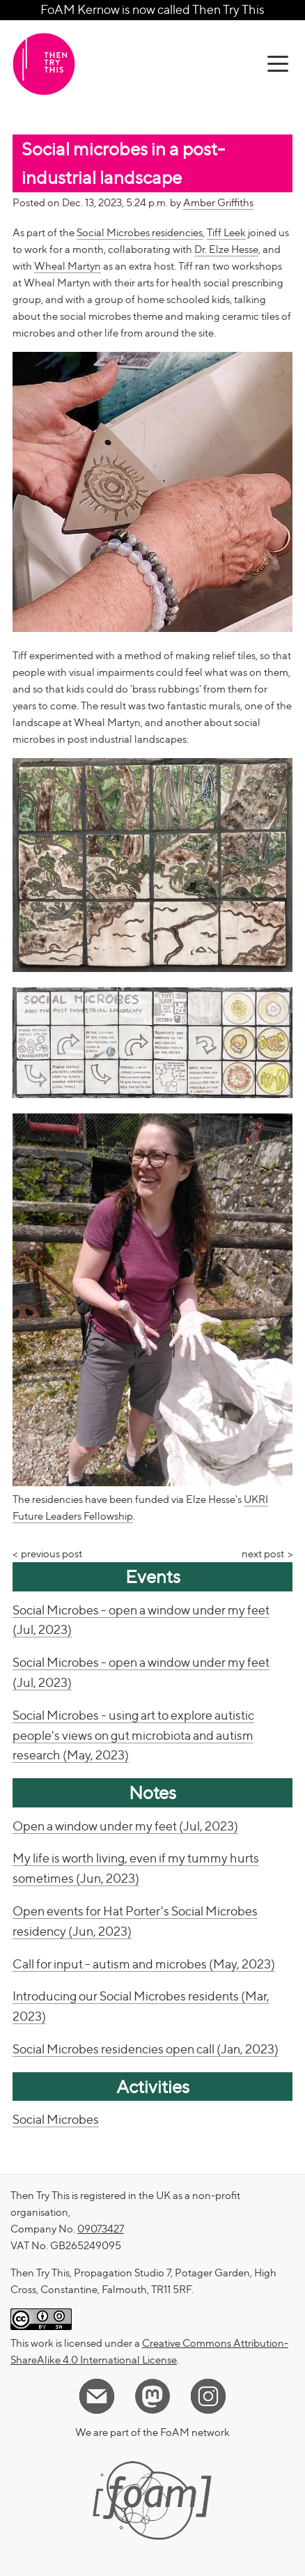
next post (263, 1554)
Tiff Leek (226, 232)
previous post (51, 1554)
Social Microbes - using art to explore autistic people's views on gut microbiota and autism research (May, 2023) (133, 1735)
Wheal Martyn (67, 266)
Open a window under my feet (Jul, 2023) (125, 1826)
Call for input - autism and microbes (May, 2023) (144, 1964)
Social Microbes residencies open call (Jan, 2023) (146, 2049)
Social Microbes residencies (140, 232)
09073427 (100, 2229)
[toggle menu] (277, 64)
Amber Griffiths (218, 202)
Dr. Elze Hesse (226, 249)
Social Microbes (56, 2119)
